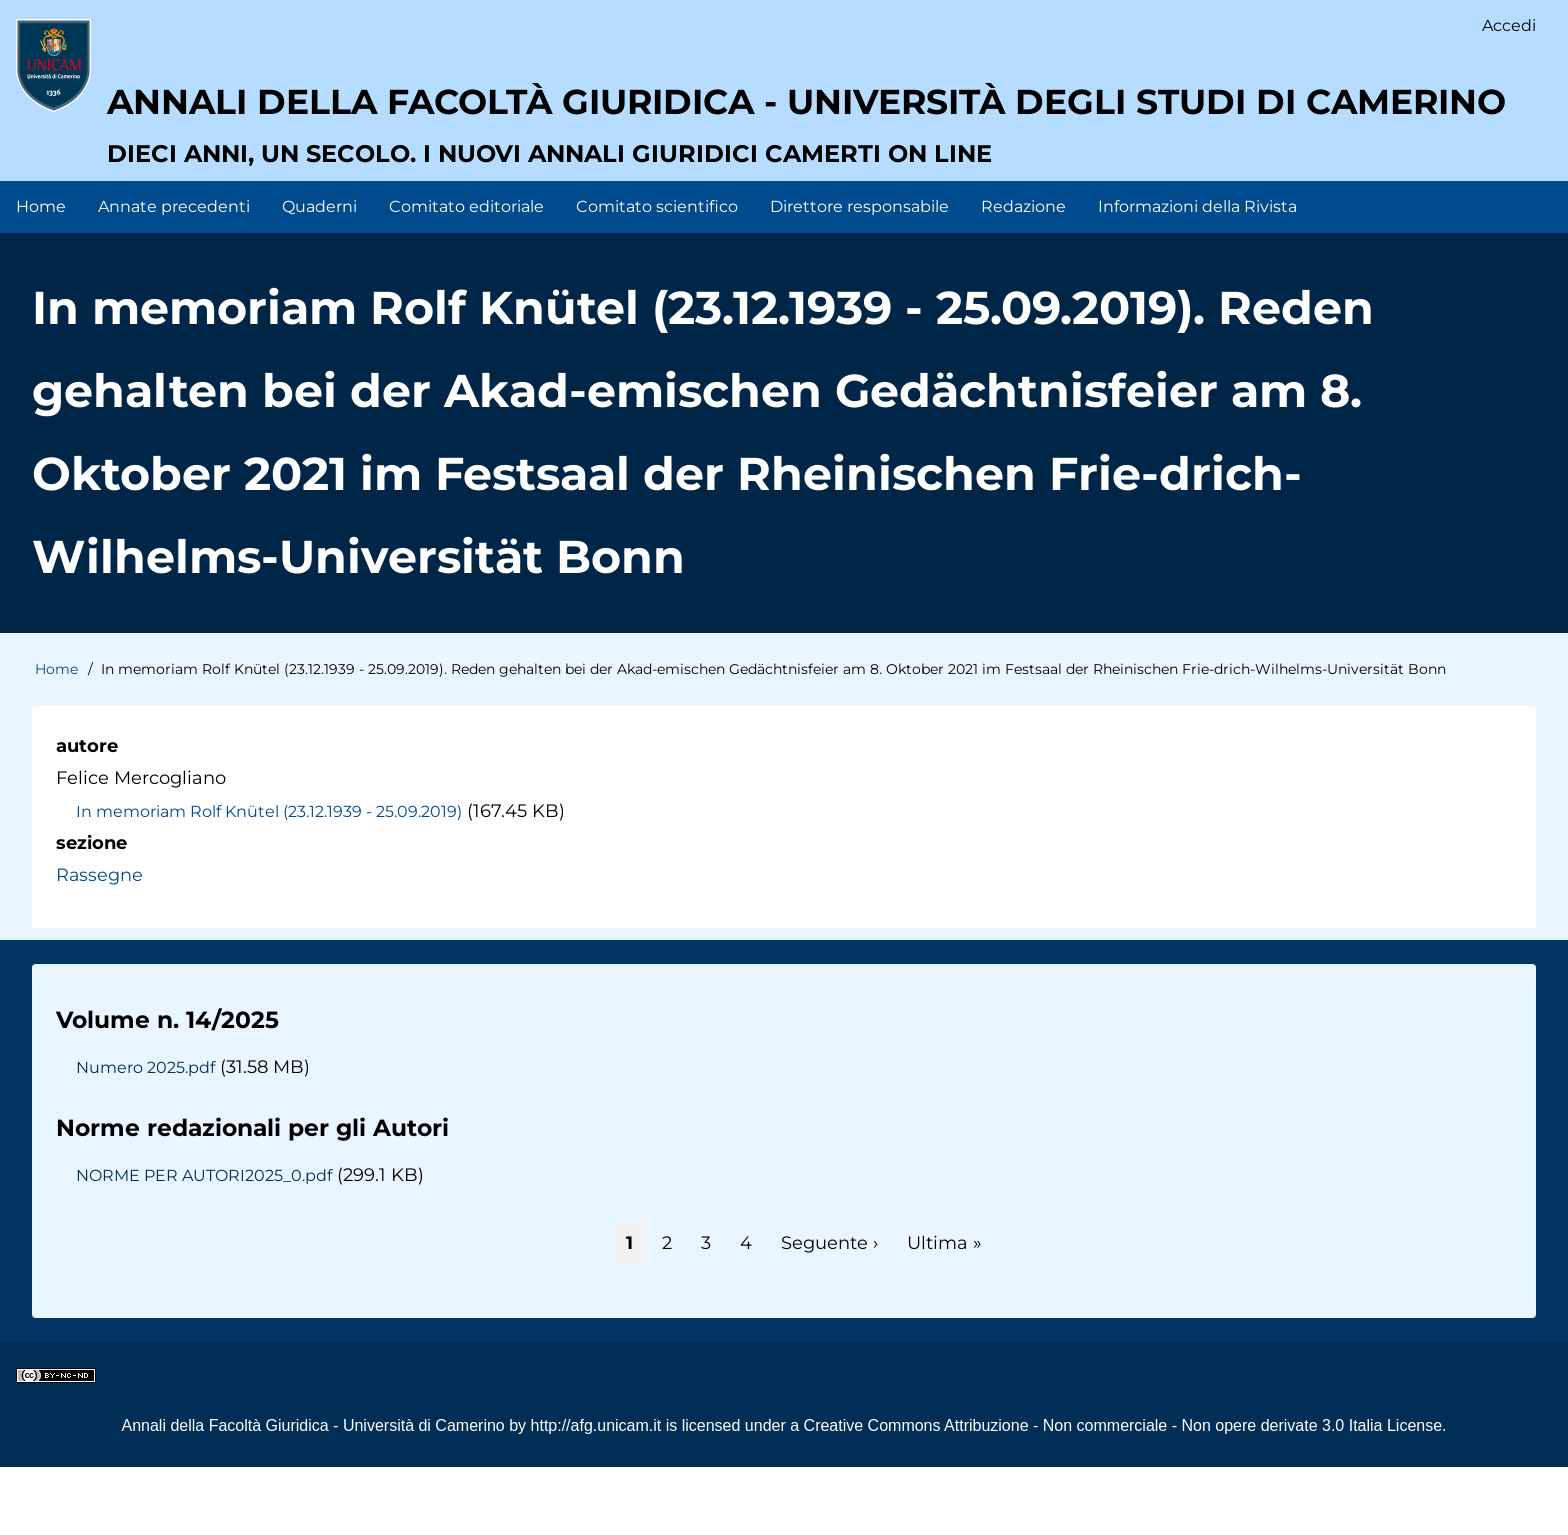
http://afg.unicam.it (596, 1493)
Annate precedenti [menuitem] (174, 274)
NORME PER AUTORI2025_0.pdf (206, 1243)
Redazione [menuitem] (1023, 274)
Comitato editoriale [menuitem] (466, 274)
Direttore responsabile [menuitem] (859, 274)
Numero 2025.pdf (145, 1135)
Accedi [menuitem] (1509, 25)
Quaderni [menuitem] (319, 274)
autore (87, 814)
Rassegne (100, 944)
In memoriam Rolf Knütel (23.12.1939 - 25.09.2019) (270, 879)
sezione (91, 911)
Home (56, 737)
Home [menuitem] (41, 274)
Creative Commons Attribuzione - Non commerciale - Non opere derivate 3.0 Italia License (1123, 1493)
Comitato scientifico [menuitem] (657, 274)
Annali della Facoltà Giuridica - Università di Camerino (312, 1493)
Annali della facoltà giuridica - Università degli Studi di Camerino (763, 170)
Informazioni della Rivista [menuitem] (1197, 274)
